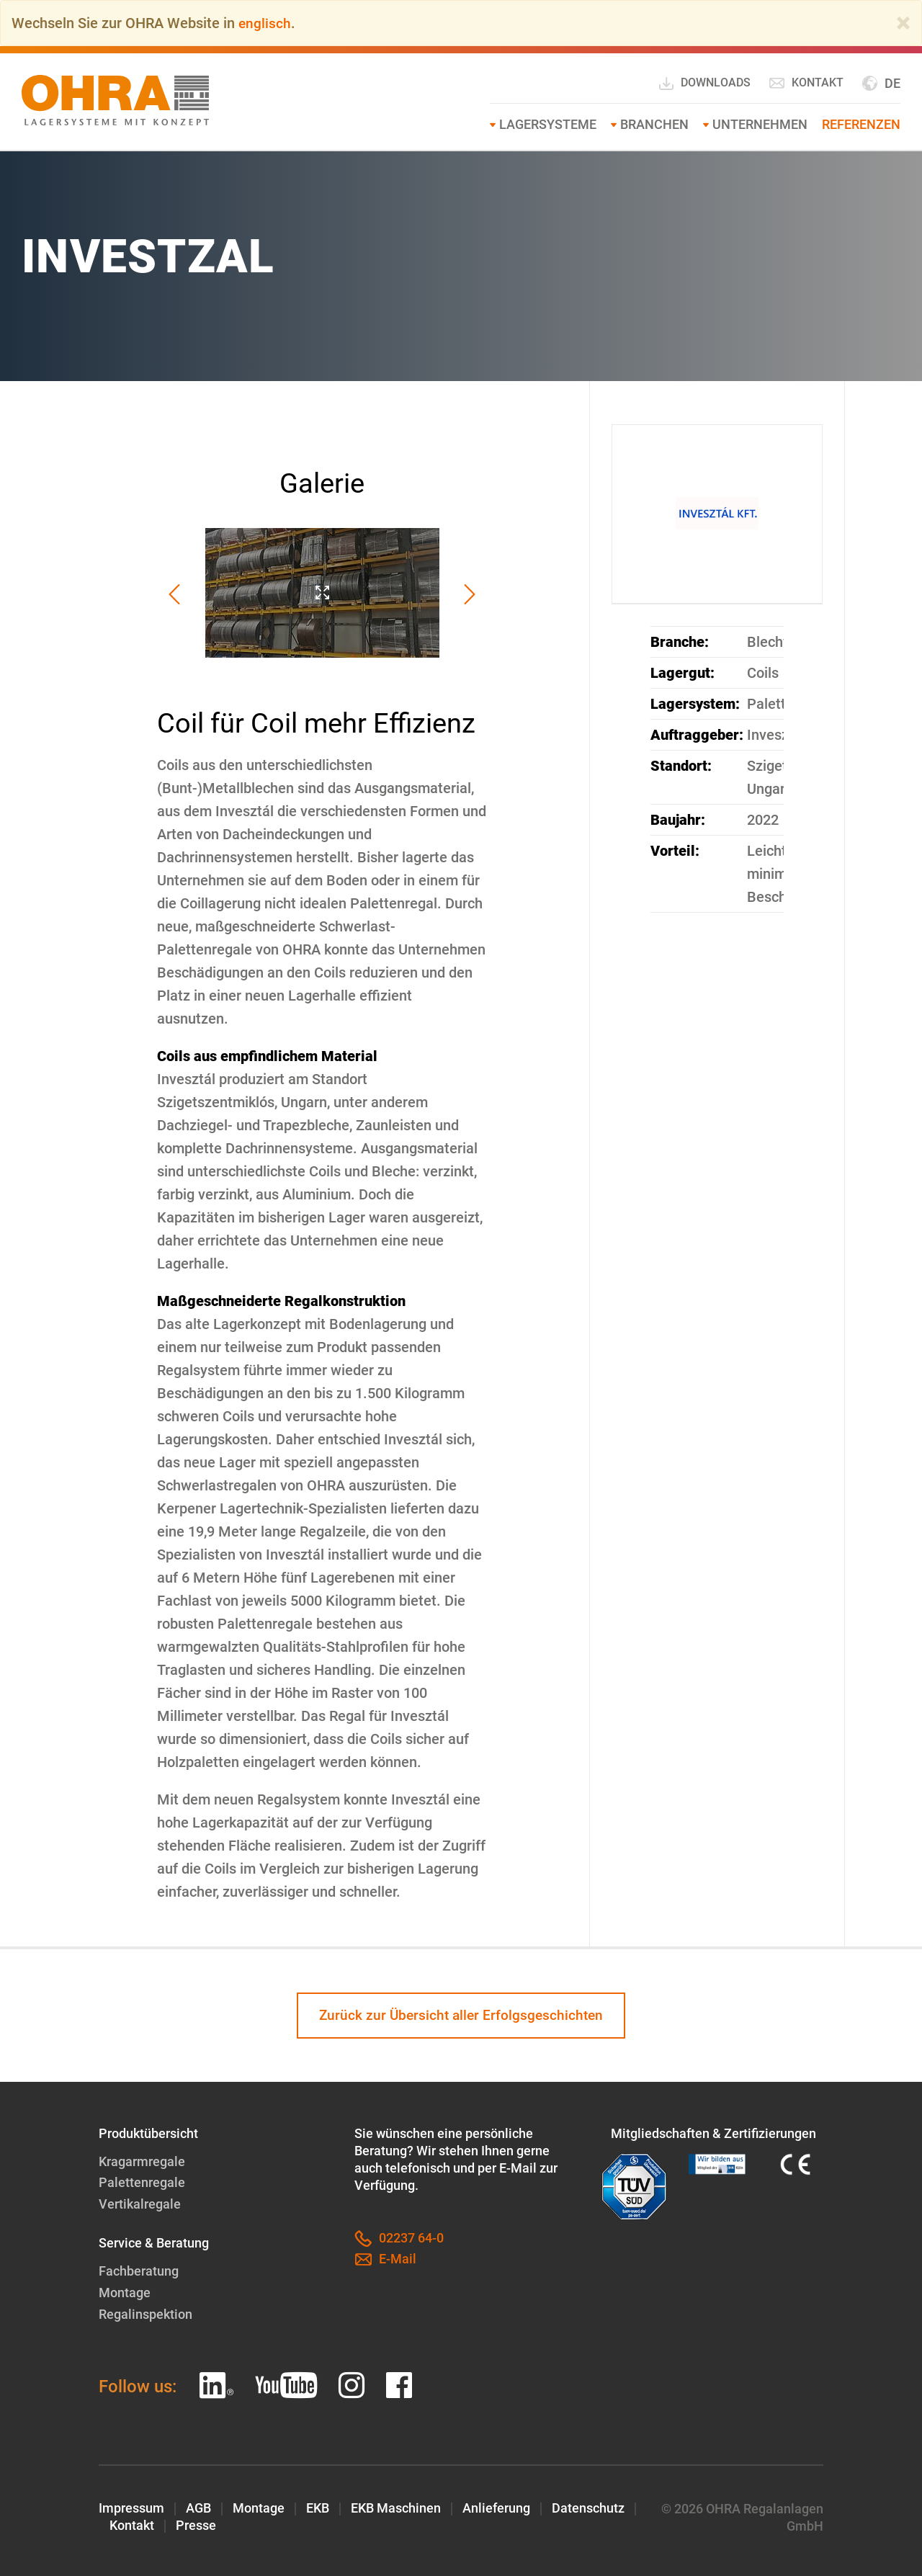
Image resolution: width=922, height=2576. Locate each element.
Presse (196, 2523)
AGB (198, 2506)
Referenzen (861, 124)
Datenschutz (588, 2506)
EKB (317, 2506)
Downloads (704, 83)
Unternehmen (759, 124)
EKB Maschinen (396, 2506)
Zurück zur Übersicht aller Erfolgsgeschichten (461, 2015)
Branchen (654, 124)
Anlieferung (496, 2506)
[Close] (903, 23)
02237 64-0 (399, 2239)
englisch (265, 23)
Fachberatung (139, 2270)
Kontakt (806, 83)
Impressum (131, 2506)
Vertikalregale (140, 2203)
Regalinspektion (145, 2312)
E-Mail (385, 2260)
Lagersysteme (547, 124)
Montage (125, 2291)
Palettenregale (142, 2183)
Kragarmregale (142, 2162)
